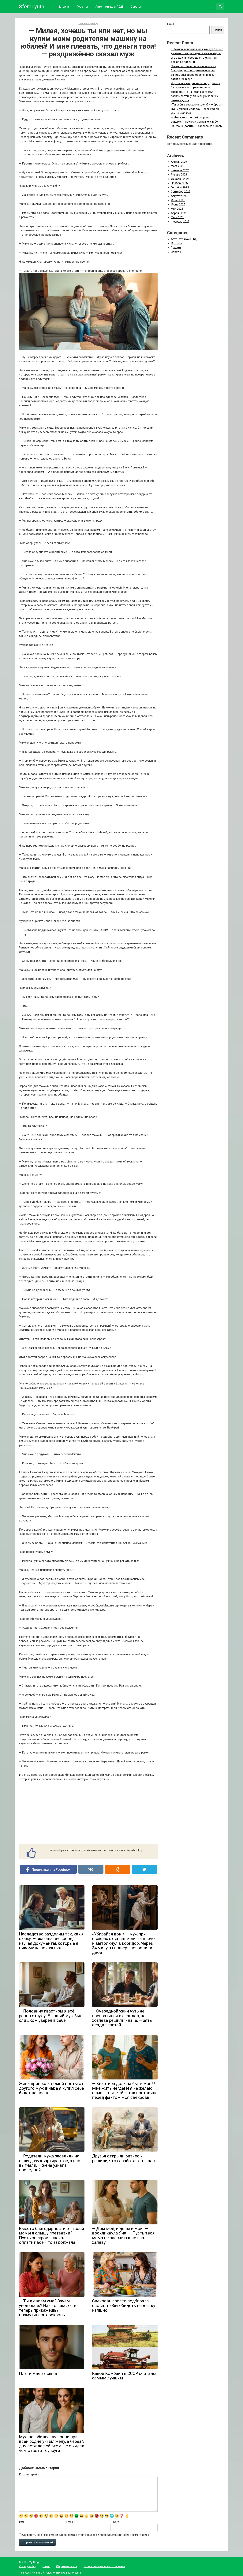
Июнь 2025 (178, 204)
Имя (23, 2522)
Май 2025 (177, 208)
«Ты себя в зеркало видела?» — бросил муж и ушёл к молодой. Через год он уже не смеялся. (197, 109)
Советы (136, 6)
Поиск (171, 24)
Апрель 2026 (179, 162)
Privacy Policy (27, 2566)
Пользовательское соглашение (104, 2566)
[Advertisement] (88, 1812)
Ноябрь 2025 (179, 183)
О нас (46, 2566)
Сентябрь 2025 (180, 191)
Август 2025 (178, 196)
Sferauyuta (31, 6)
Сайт (116, 2522)
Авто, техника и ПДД (109, 6)
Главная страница (88, 23)
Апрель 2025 (179, 213)
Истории (63, 6)
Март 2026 (177, 166)
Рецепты (82, 6)
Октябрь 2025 (180, 187)
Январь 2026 (179, 174)
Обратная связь (66, 2566)
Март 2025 (177, 217)
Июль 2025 (178, 200)
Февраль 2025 (180, 221)
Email (70, 2522)
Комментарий (29, 2474)
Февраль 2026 (180, 170)
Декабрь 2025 (180, 179)
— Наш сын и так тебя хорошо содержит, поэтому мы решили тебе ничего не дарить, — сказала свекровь (196, 122)
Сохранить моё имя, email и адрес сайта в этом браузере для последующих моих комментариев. (86, 2535)
